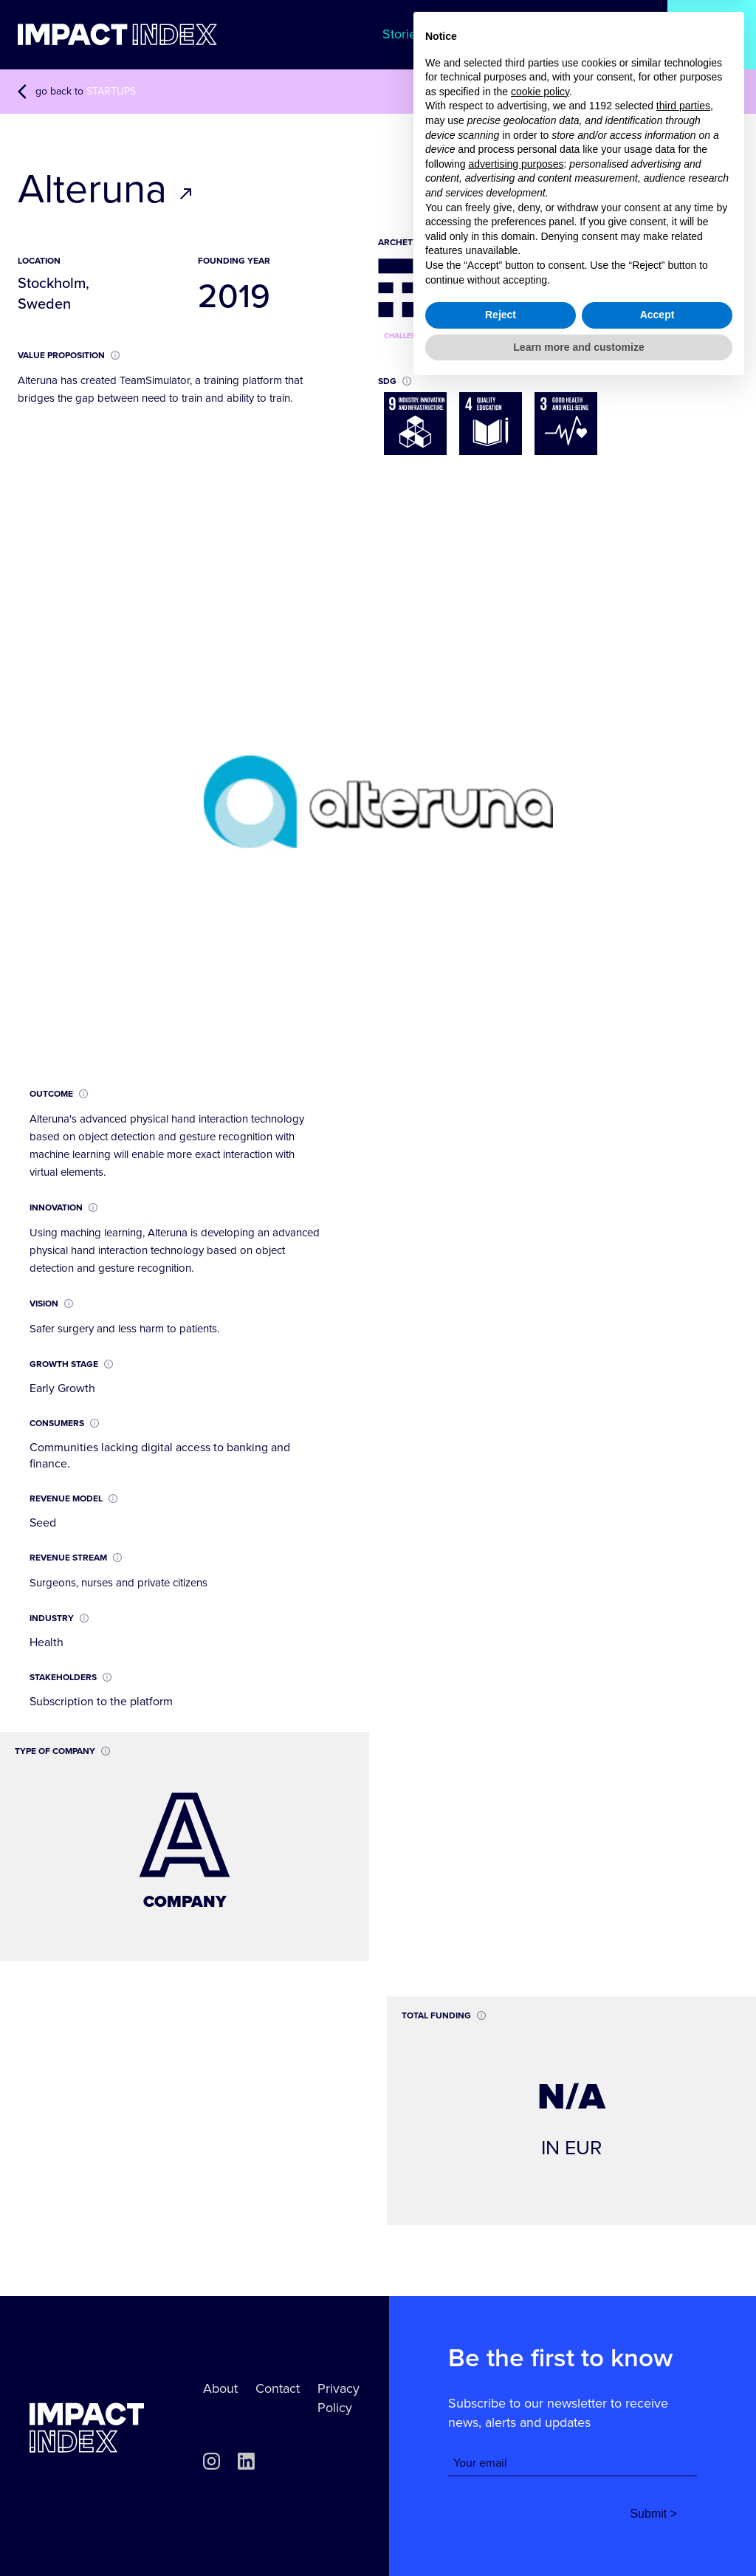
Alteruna (106, 189)
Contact (277, 2388)
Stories (402, 34)
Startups (711, 34)
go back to (77, 91)
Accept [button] (657, 2504)
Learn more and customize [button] (578, 2535)
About (220, 2388)
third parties (683, 2295)
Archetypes (614, 34)
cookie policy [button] (540, 2280)
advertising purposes (515, 2352)
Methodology (502, 34)
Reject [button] (500, 2504)
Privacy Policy (338, 2398)
